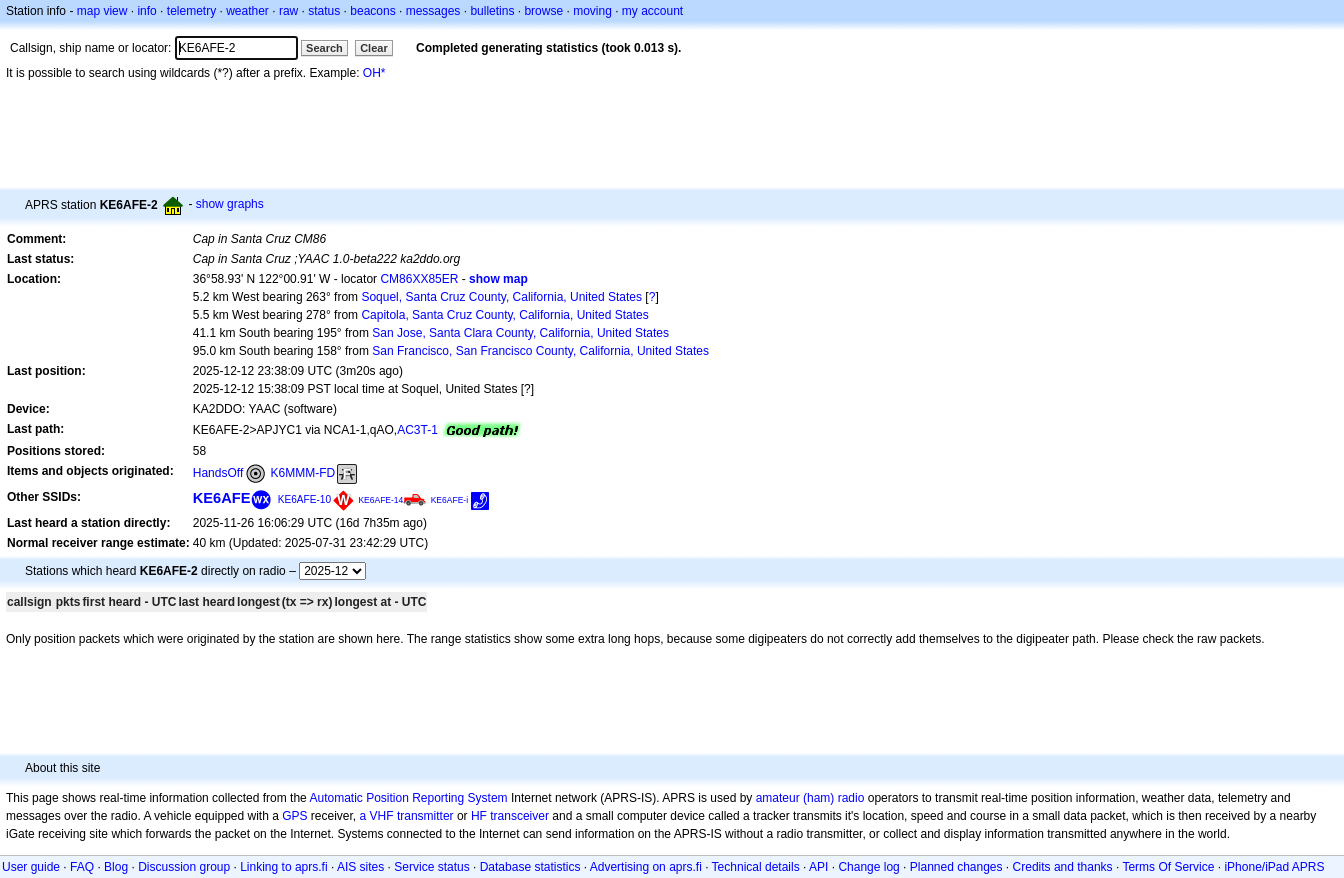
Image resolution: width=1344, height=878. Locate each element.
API (818, 867)
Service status (431, 867)
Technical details (756, 867)
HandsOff (218, 473)
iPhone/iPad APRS (1274, 867)
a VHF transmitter (407, 816)
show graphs (230, 204)
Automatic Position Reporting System (408, 798)
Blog (116, 867)
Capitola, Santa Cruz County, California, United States (504, 315)
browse (543, 11)
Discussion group (184, 867)
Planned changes (956, 867)
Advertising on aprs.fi (646, 867)
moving (592, 11)
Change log (868, 867)
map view (102, 11)
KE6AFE (222, 498)
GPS (294, 816)
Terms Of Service (1168, 867)
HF (479, 816)
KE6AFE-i (449, 500)
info (146, 11)
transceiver (519, 816)
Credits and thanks (1063, 867)
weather (247, 11)
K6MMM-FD (303, 473)
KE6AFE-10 (304, 499)
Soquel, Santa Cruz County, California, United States (501, 297)
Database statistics (530, 867)
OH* (374, 73)
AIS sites (360, 867)
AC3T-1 (417, 430)
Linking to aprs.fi (283, 867)
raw (288, 11)
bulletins (492, 11)
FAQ (82, 867)
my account (652, 11)
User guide (31, 867)
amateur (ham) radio (810, 798)
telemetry (191, 11)
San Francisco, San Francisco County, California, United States (540, 351)
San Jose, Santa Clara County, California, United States (520, 333)
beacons (372, 11)
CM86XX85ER (419, 279)
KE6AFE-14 (380, 500)
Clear (374, 48)
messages (433, 11)
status (324, 11)
